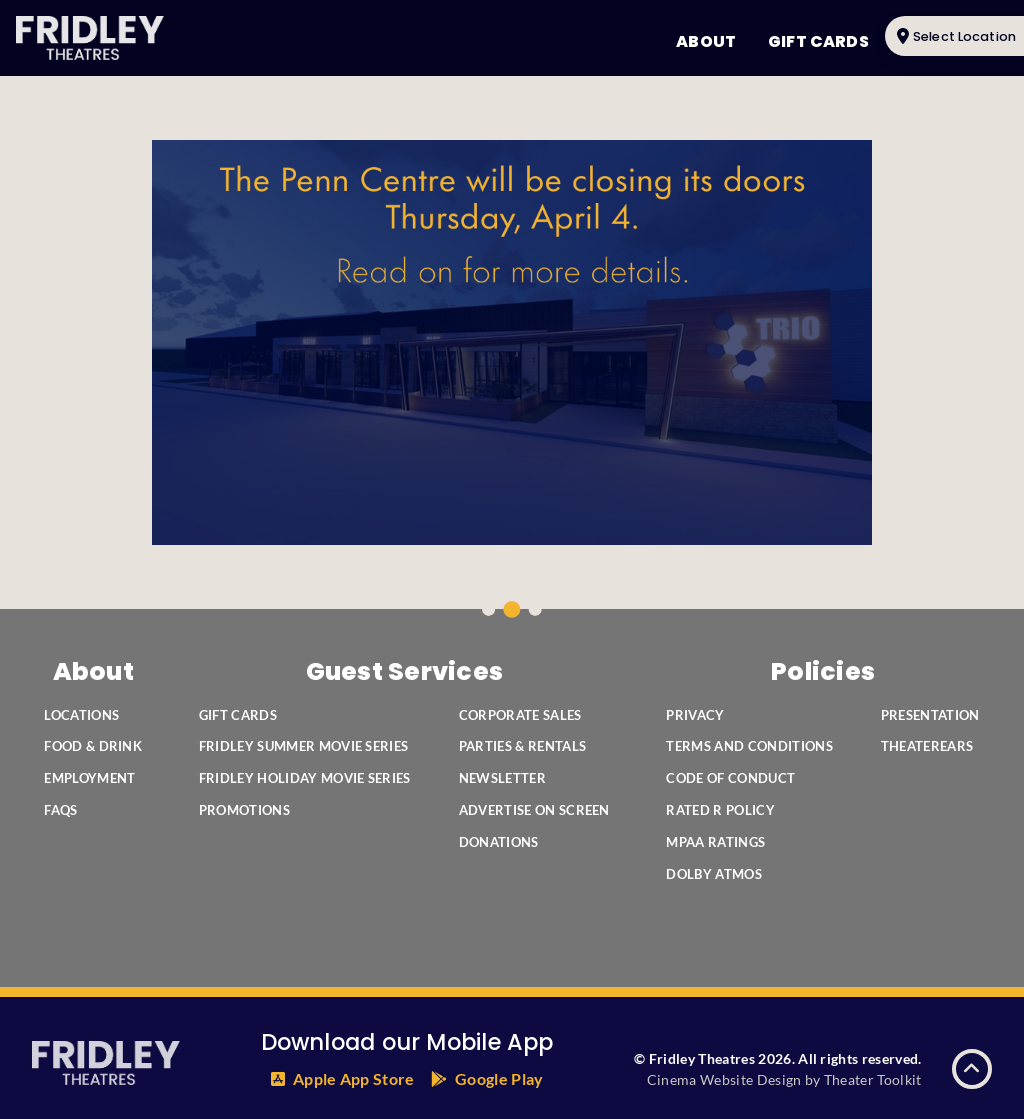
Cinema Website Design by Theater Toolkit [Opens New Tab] (784, 1079)
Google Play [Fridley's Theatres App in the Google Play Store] (499, 1078)
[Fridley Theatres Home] (90, 38)
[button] (972, 1069)
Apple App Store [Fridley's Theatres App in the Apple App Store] (354, 1078)
